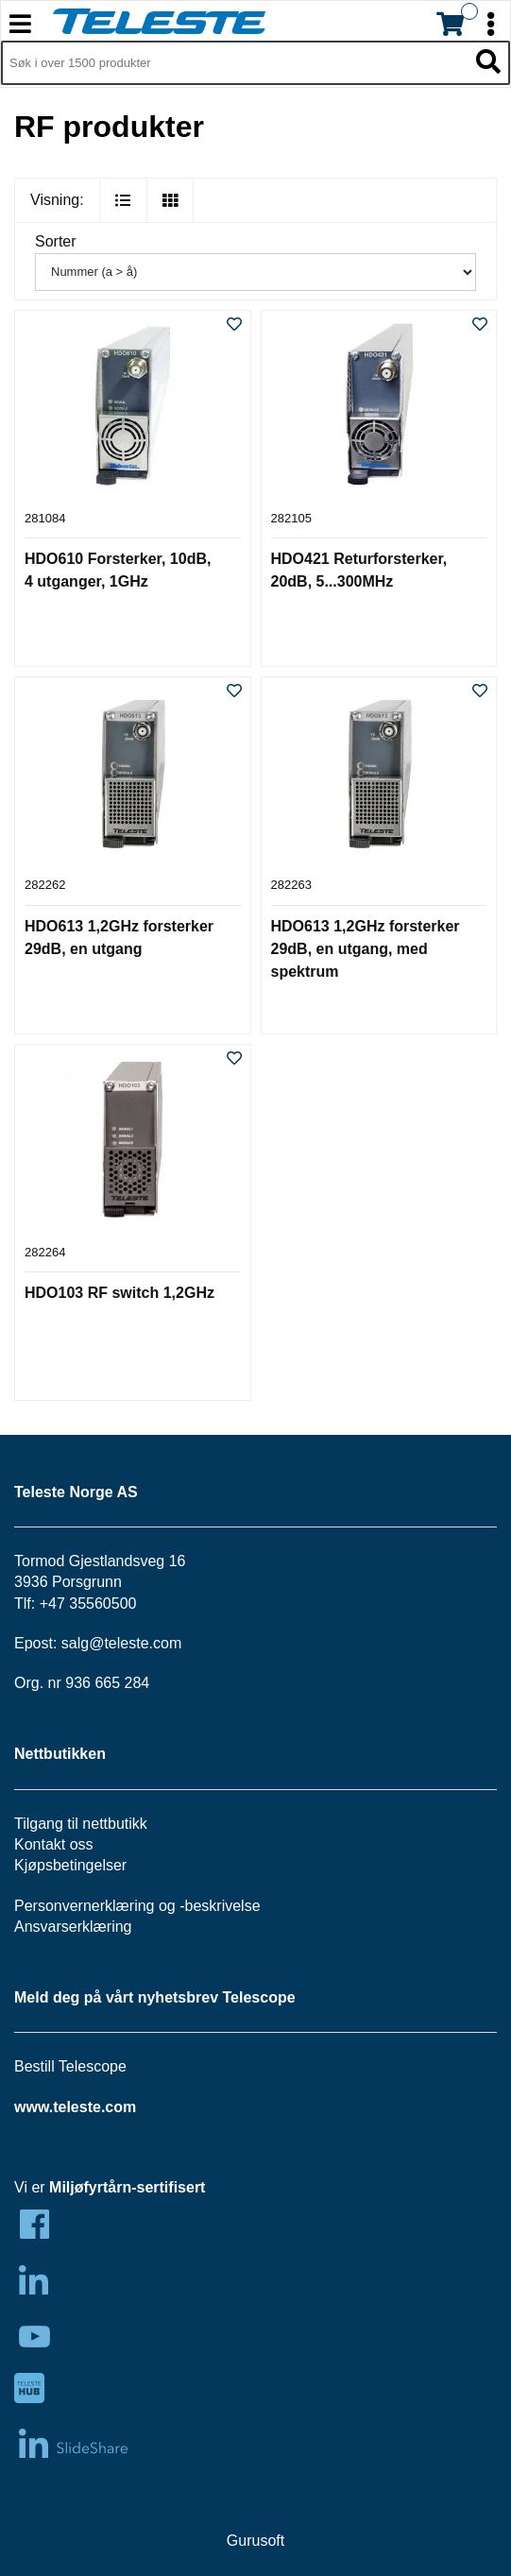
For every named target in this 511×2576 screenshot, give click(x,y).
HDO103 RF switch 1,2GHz (119, 1293)
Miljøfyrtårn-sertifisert (127, 2187)
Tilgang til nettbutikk (80, 1824)
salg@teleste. (107, 1643)
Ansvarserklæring (72, 1927)
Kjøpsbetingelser (70, 1865)
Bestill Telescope (70, 2066)
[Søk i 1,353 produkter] (234, 63)
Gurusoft (255, 2541)
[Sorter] (255, 272)
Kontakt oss (54, 1844)
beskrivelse (223, 1906)
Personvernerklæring (84, 1906)
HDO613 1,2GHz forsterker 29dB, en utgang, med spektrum (365, 949)
